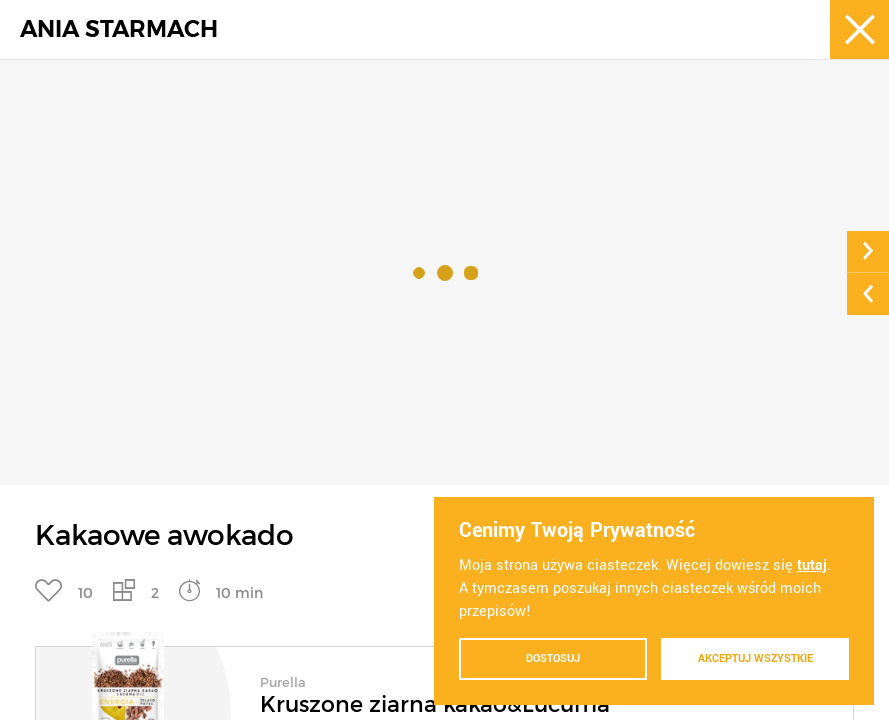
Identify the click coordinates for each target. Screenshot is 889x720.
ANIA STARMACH (119, 29)
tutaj (812, 565)
